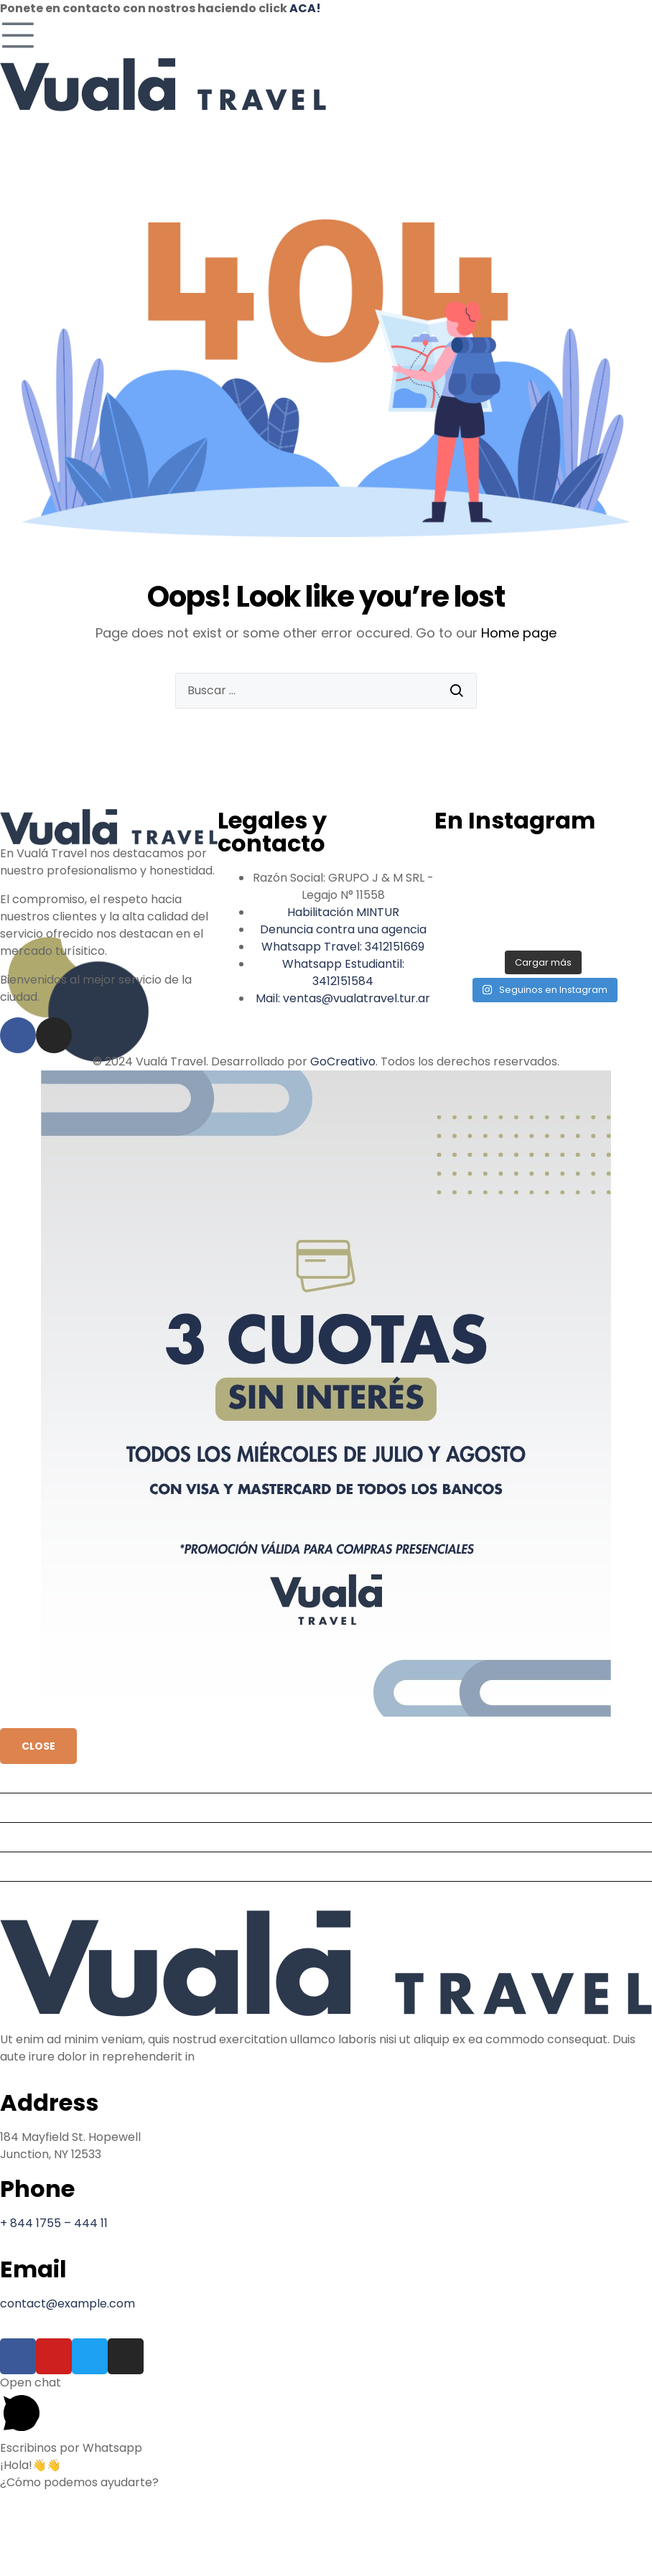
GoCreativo (343, 1061)
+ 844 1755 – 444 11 (54, 2223)
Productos (35, 1807)
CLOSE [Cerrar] (38, 1746)
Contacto (33, 1895)
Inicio (20, 1778)
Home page (518, 633)
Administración (48, 1866)
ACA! (305, 8)
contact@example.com (67, 2303)
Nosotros (31, 1837)
